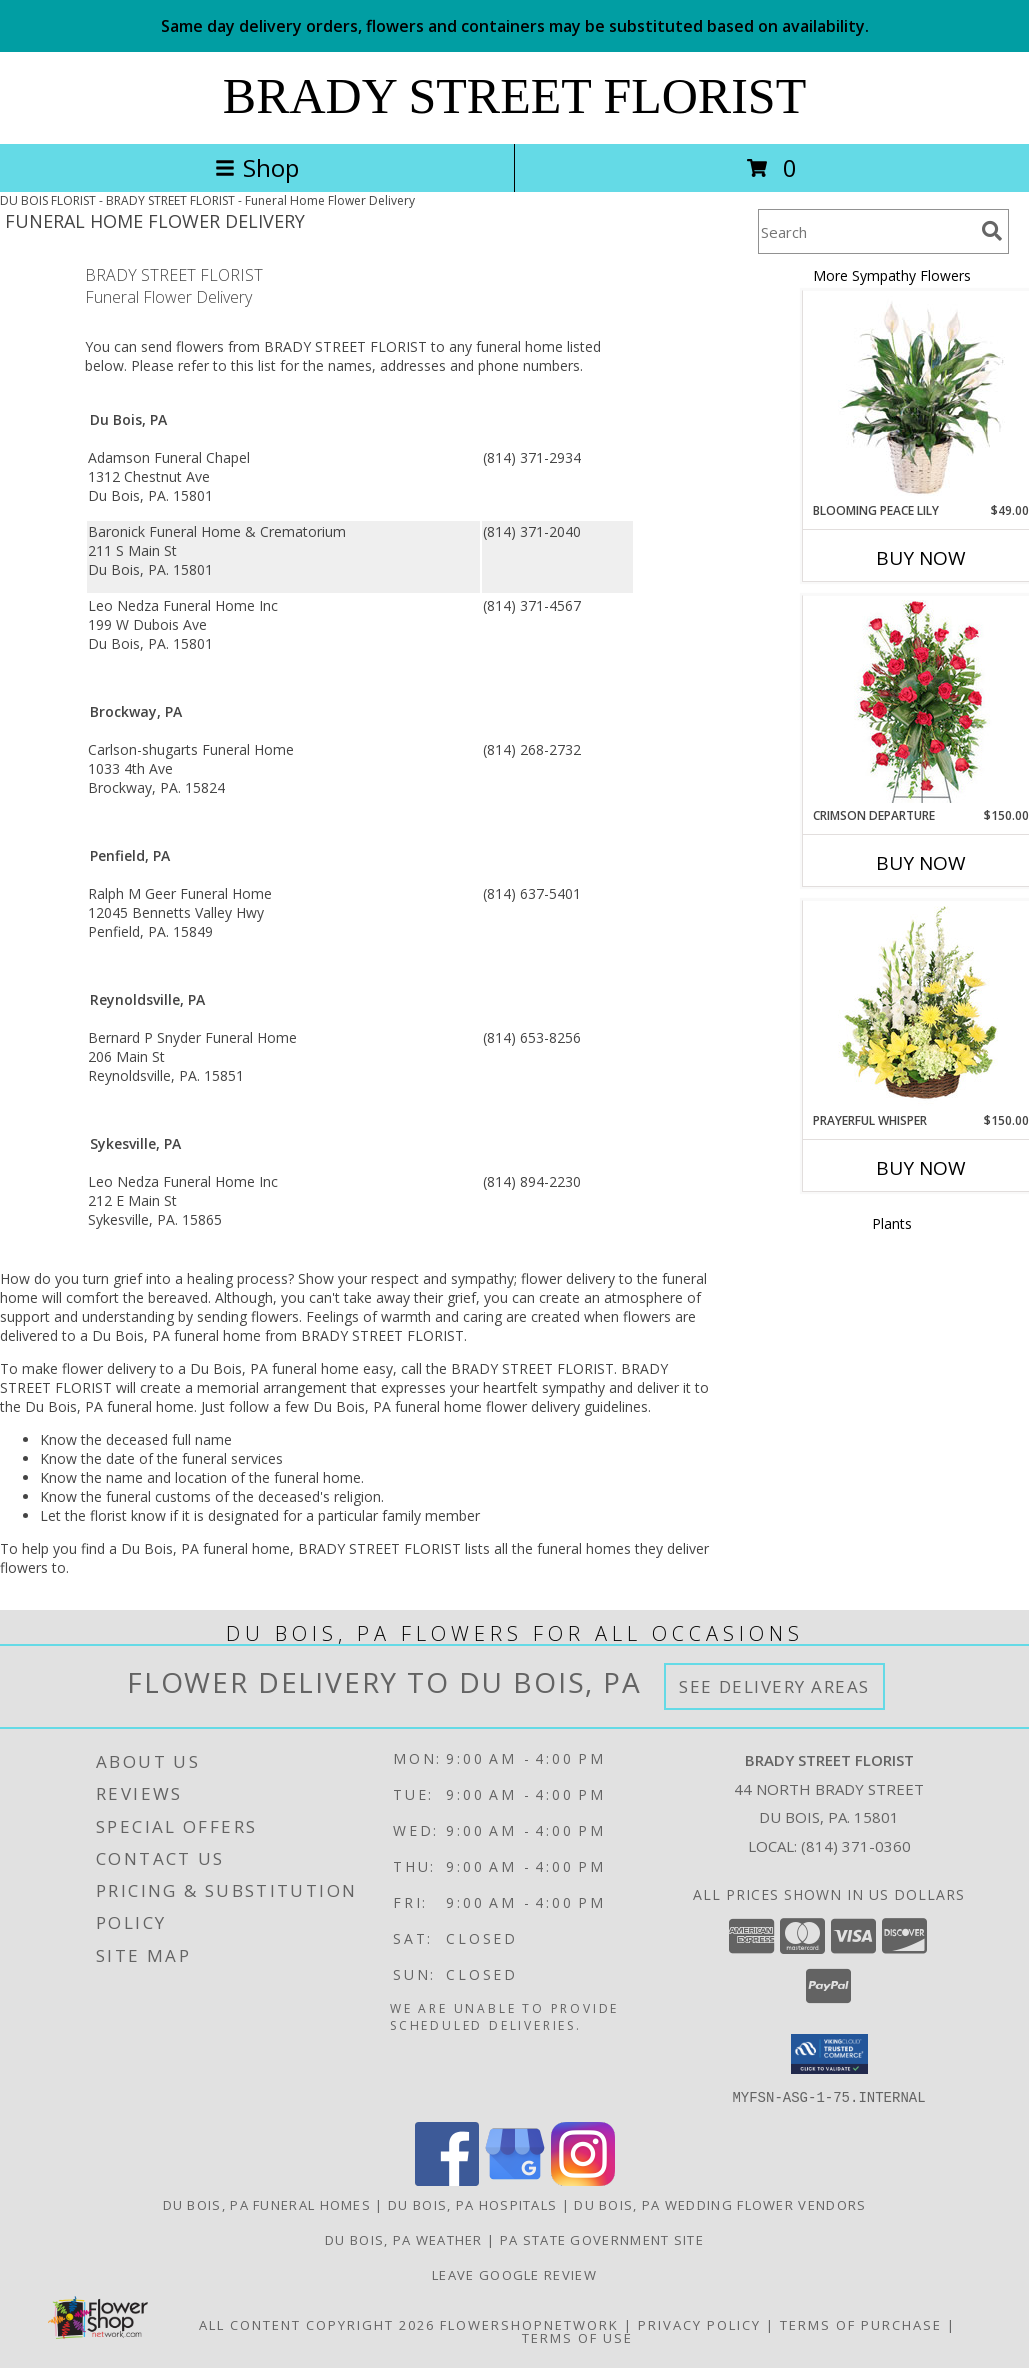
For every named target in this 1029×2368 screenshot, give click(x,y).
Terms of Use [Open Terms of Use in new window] (577, 2337)
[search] (992, 231)
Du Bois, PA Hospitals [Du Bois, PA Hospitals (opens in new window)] (472, 2204)
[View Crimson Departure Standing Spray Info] (921, 701)
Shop (257, 167)
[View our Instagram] (583, 2179)
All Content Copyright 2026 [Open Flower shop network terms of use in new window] (317, 2324)
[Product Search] (866, 231)
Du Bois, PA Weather (404, 2239)
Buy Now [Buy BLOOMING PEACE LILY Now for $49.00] (921, 558)
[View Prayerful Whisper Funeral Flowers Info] (921, 1007)
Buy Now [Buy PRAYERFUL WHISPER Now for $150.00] (921, 1168)
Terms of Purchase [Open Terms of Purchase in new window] (861, 2324)
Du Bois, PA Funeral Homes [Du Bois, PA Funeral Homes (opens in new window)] (267, 2204)
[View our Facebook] (447, 2179)
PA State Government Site (602, 2239)
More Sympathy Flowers (892, 275)
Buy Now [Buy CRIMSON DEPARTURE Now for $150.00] (921, 863)
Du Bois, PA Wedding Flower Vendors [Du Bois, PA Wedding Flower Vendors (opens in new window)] (720, 2204)
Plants (892, 1223)
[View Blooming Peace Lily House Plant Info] (921, 397)
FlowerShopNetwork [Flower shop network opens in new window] (529, 2324)
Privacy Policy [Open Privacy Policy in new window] (699, 2324)
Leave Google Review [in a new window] (514, 2274)
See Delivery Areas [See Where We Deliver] (774, 1686)
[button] (829, 2054)
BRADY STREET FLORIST (514, 96)
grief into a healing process (200, 1278)
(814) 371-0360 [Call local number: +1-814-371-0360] (856, 1846)
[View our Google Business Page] (515, 2179)
